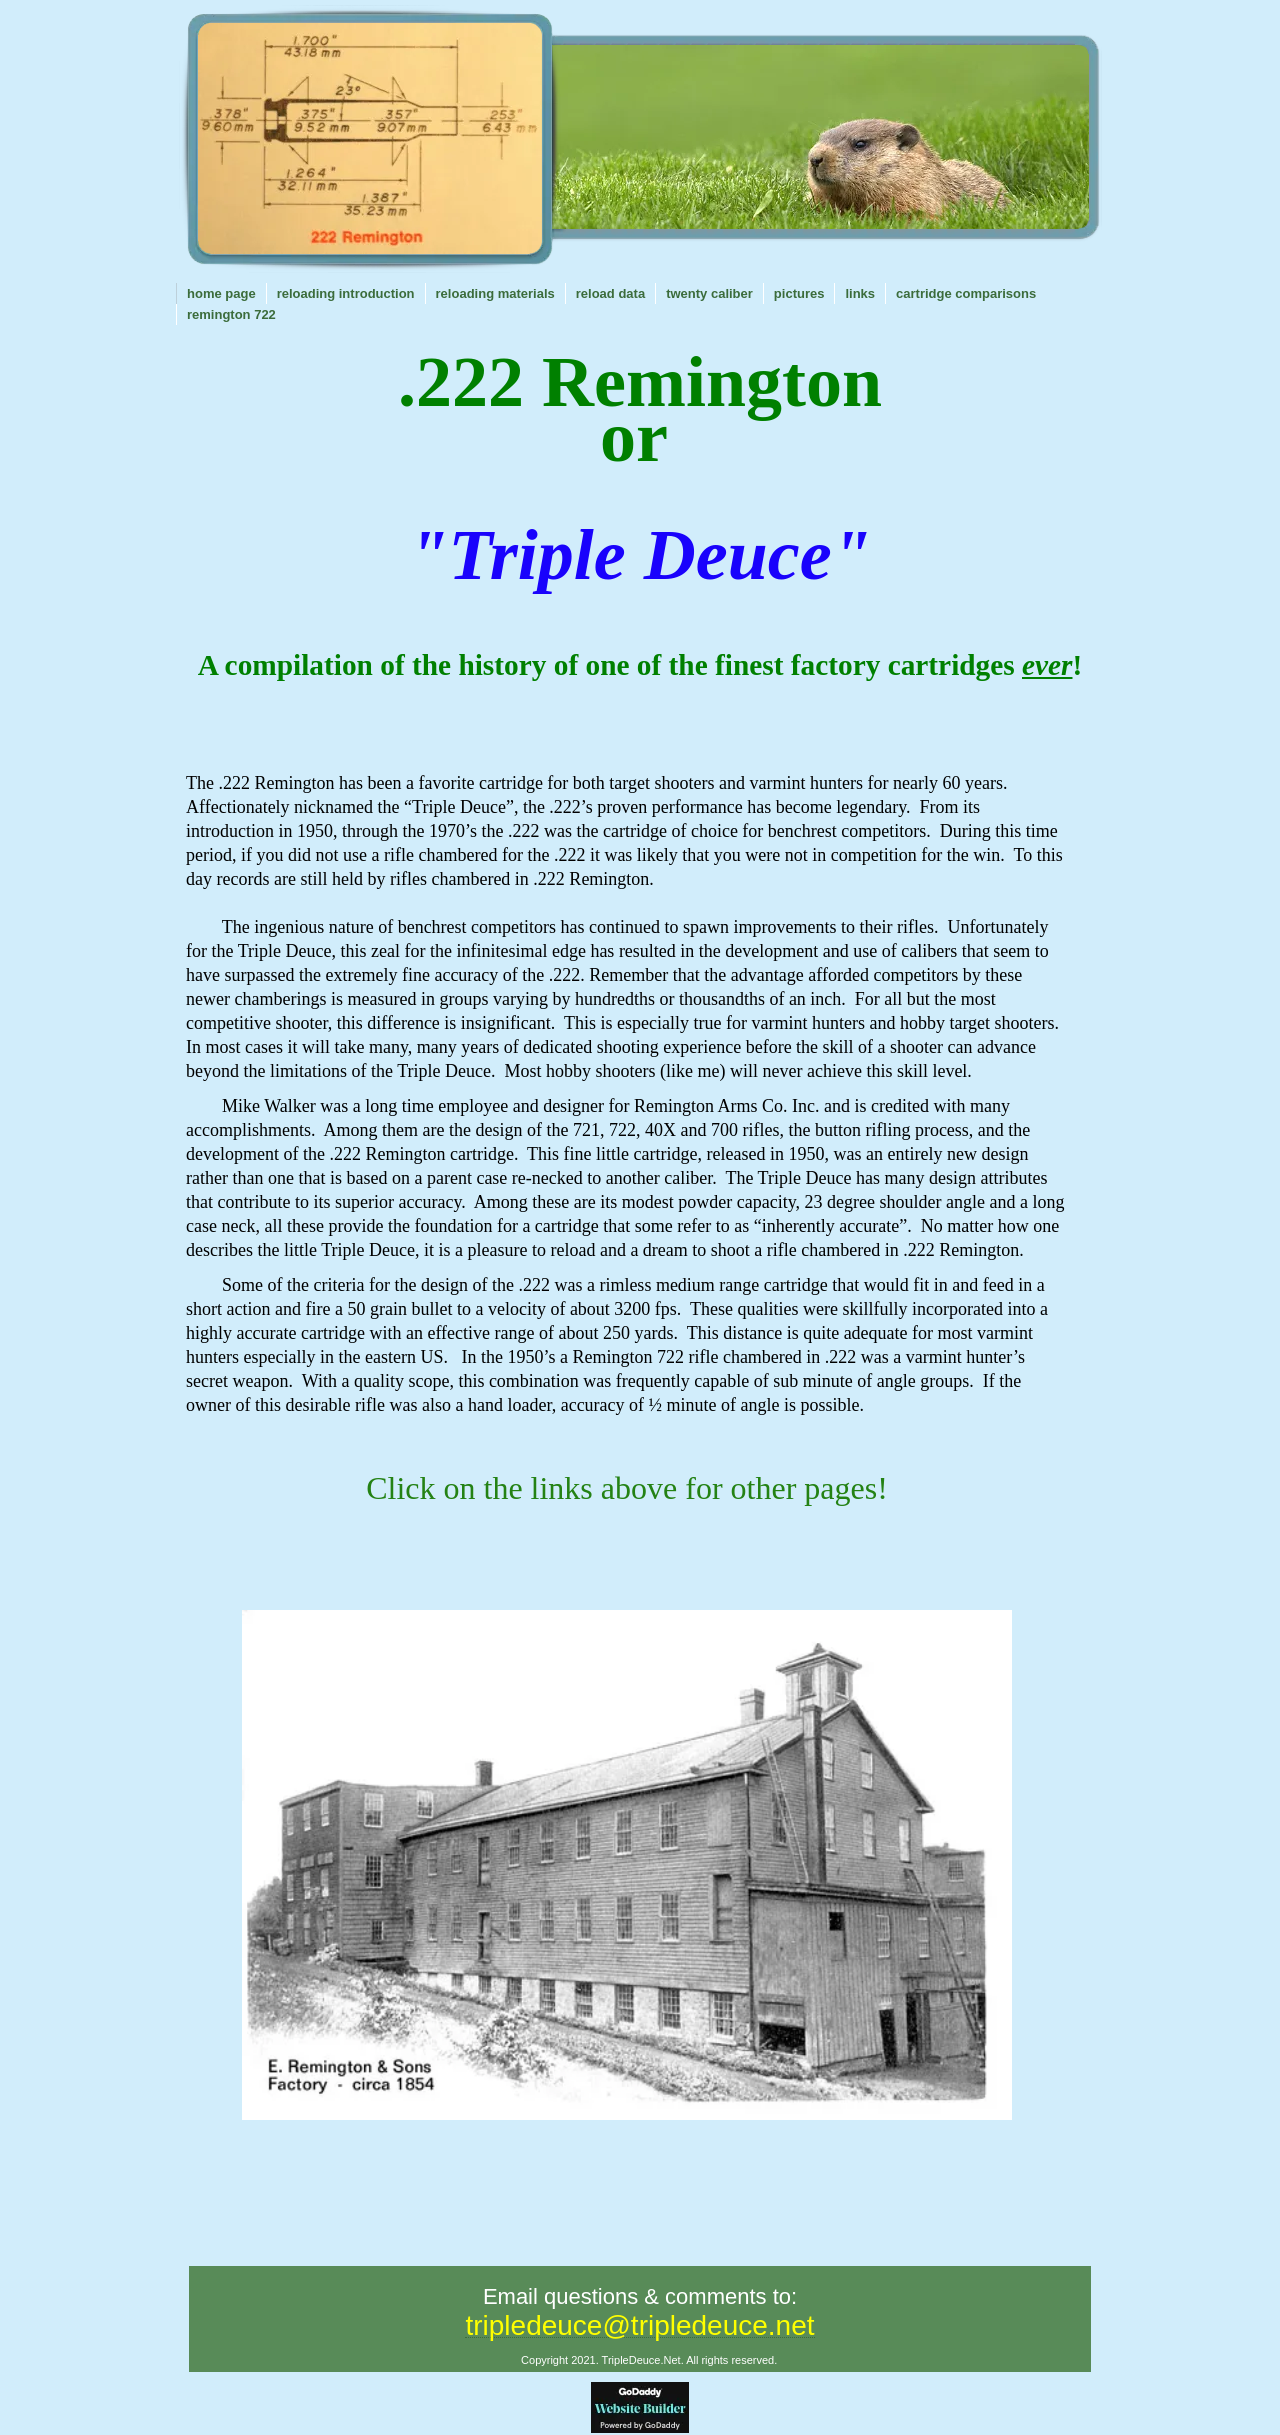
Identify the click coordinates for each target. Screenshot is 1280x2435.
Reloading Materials (495, 293)
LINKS (860, 293)
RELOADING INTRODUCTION (346, 293)
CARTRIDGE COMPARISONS (966, 293)
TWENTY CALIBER (709, 293)
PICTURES (799, 293)
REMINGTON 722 (231, 314)
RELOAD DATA (610, 293)
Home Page (221, 293)
